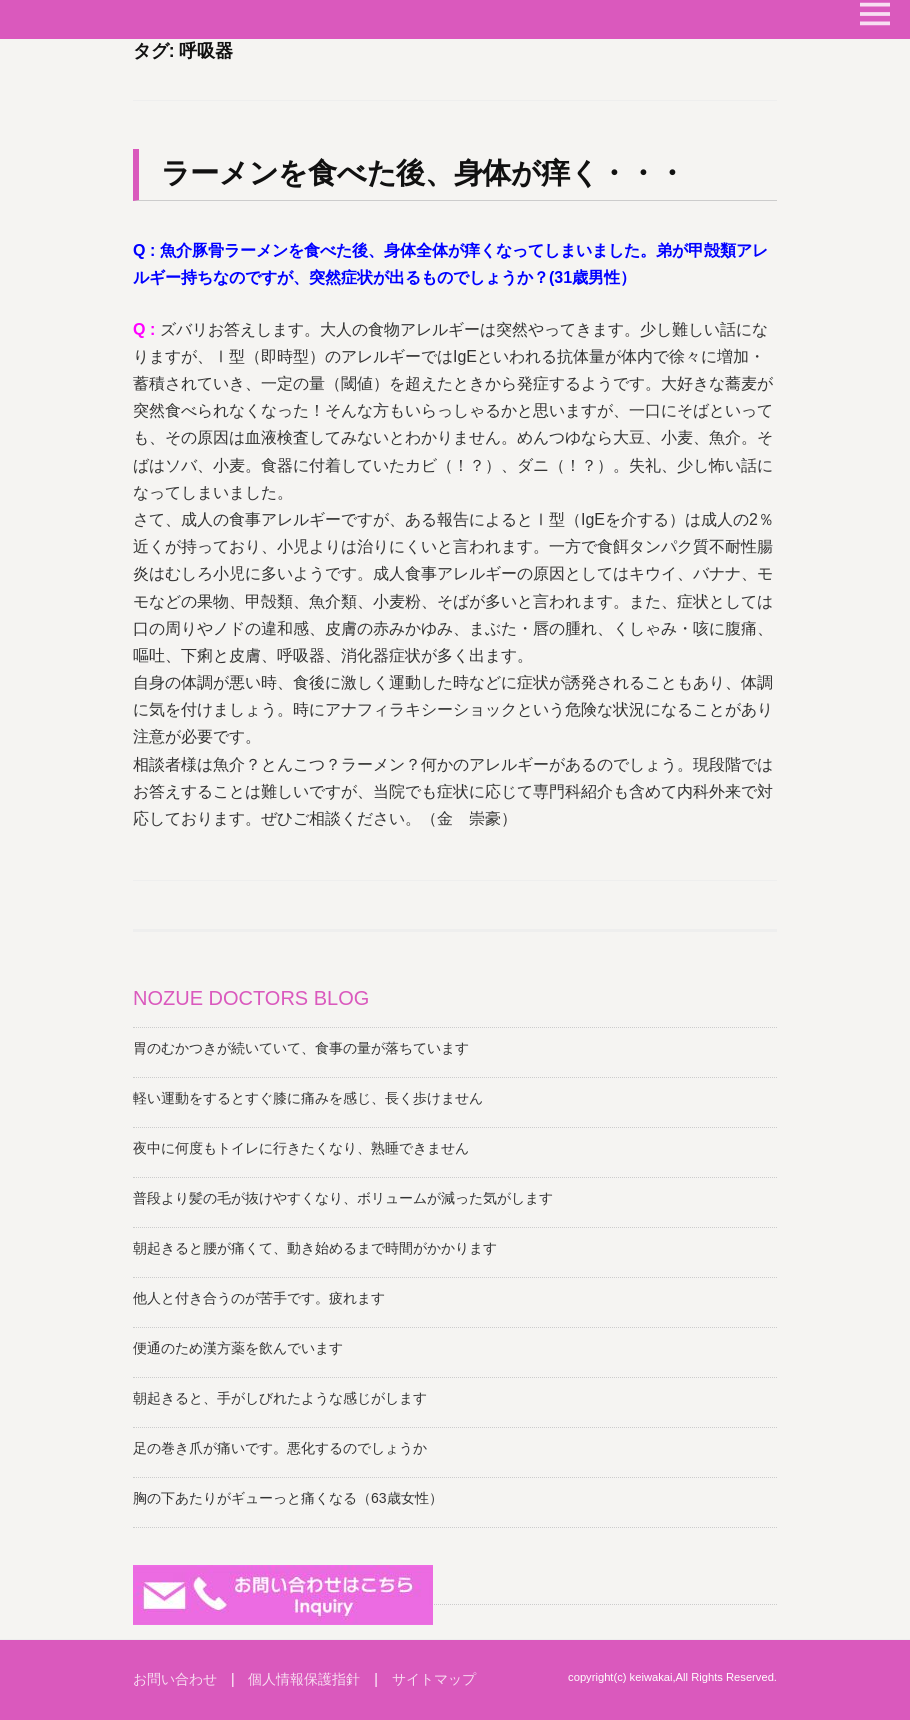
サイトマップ (434, 1679)
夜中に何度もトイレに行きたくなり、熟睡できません (301, 1148)
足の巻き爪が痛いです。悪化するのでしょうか (280, 1448)
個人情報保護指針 (304, 1679)
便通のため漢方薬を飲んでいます (238, 1348)
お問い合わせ (175, 1679)
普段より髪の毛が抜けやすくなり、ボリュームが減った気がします (343, 1198)
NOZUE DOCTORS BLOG (251, 998)
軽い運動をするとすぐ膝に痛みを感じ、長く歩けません (308, 1098)
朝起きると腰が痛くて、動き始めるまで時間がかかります (315, 1248)
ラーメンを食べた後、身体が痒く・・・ (423, 173)
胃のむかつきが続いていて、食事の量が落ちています (301, 1048)
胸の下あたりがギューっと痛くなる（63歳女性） (288, 1498)
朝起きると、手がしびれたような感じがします (280, 1398)
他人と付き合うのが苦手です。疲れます (259, 1298)
